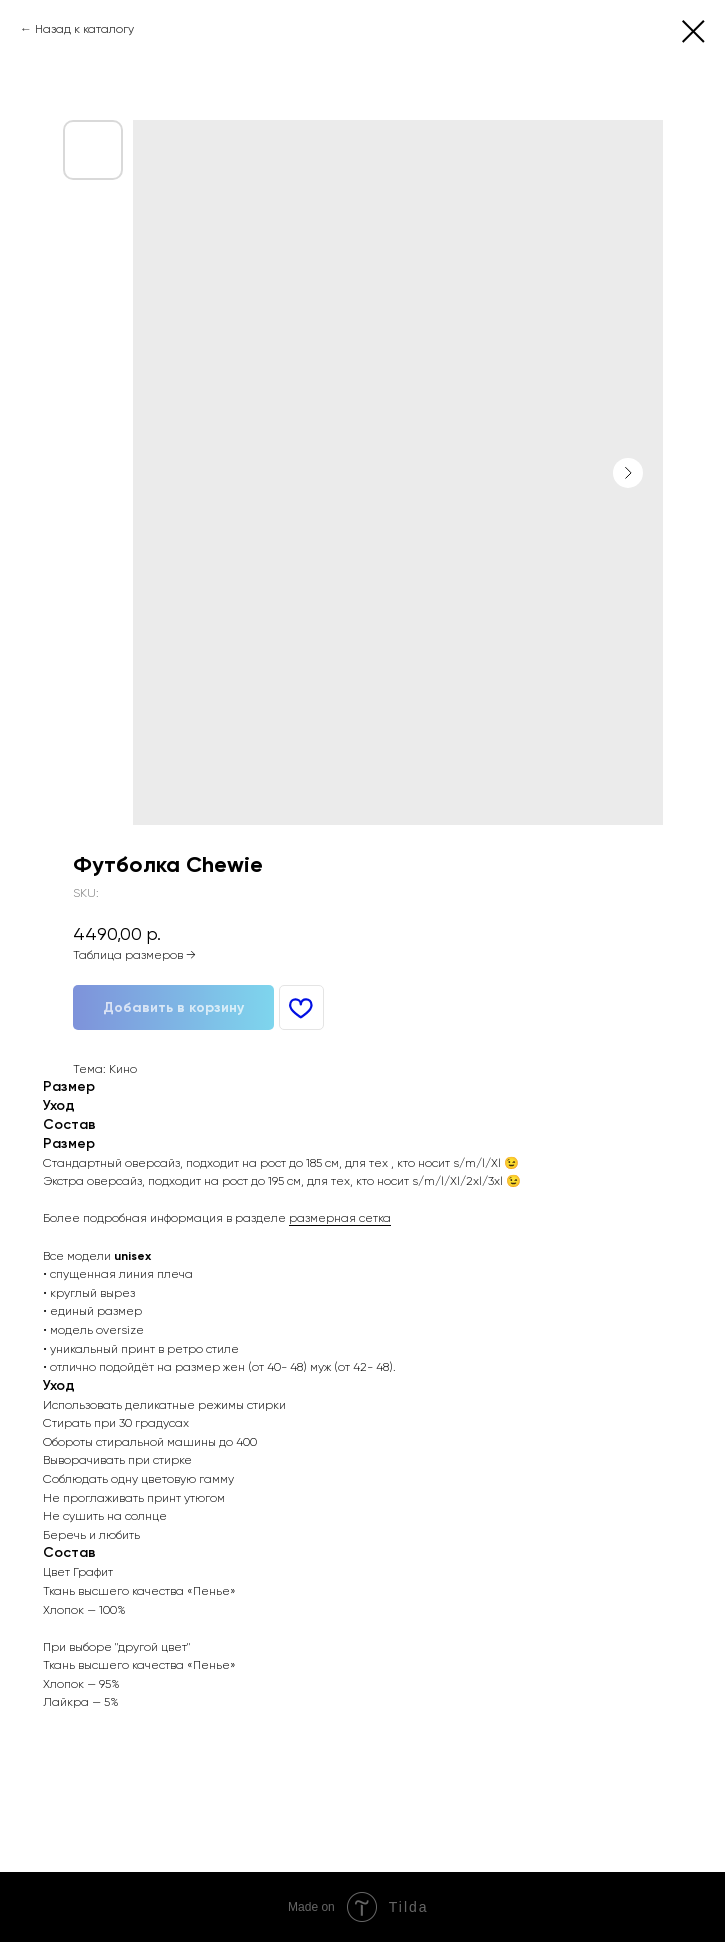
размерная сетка (340, 1218)
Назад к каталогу (84, 29)
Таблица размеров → (134, 955)
